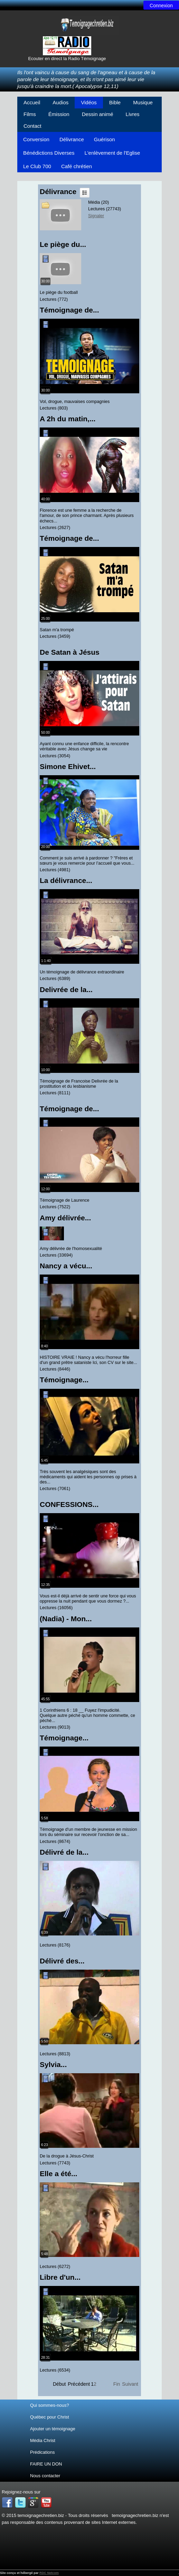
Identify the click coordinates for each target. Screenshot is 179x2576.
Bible (115, 102)
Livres (133, 114)
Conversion (36, 139)
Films (29, 114)
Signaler (96, 215)
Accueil (31, 102)
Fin (116, 2384)
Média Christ (42, 2440)
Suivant (130, 2384)
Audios (60, 102)
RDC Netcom (49, 2573)
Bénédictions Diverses (48, 153)
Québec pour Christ (49, 2417)
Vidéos (89, 102)
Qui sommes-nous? (49, 2405)
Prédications (42, 2452)
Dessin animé (97, 114)
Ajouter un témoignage (52, 2428)
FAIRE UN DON (46, 2464)
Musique (143, 102)
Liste (84, 192)
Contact (32, 126)
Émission (58, 114)
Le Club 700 (37, 166)
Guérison (104, 139)
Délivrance (71, 139)
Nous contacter (45, 2475)
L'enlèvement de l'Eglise (112, 153)
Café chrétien (76, 166)
